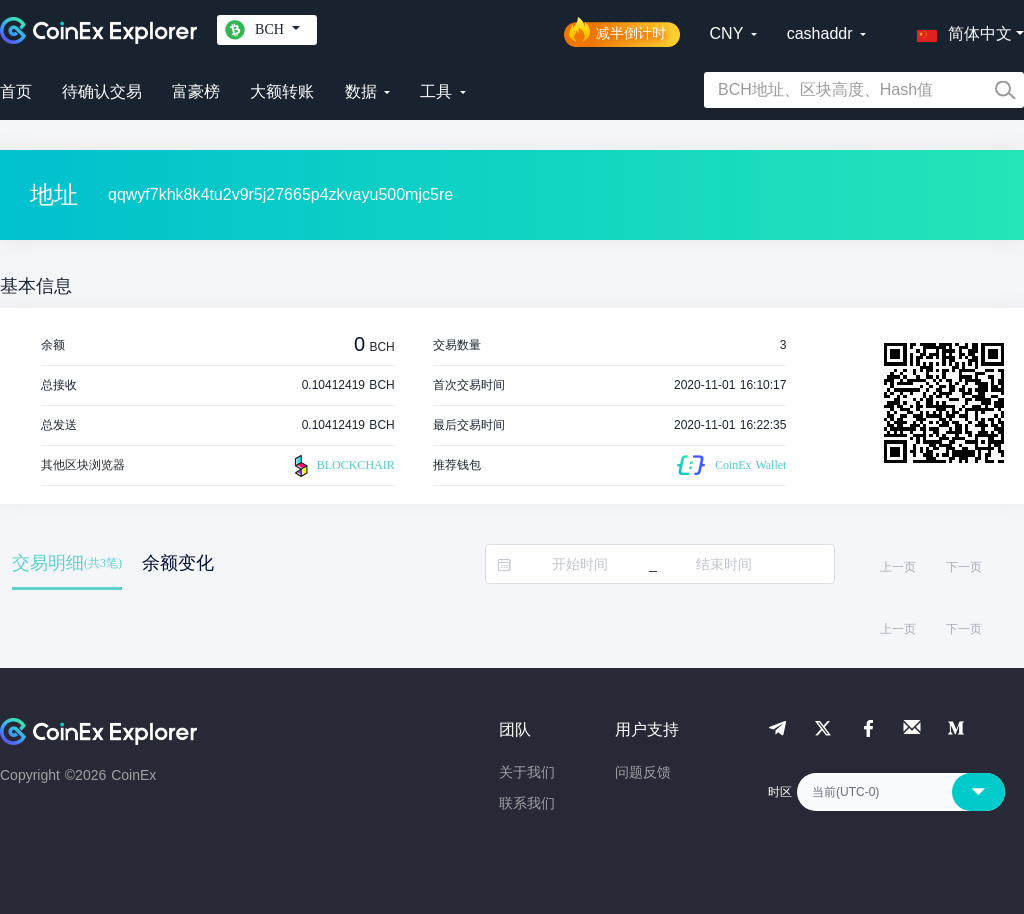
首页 (16, 91)
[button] (960, 30)
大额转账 (282, 91)
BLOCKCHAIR (342, 466)
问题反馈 (643, 772)
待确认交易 (102, 91)
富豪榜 (196, 91)
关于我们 (527, 772)
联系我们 (527, 803)
